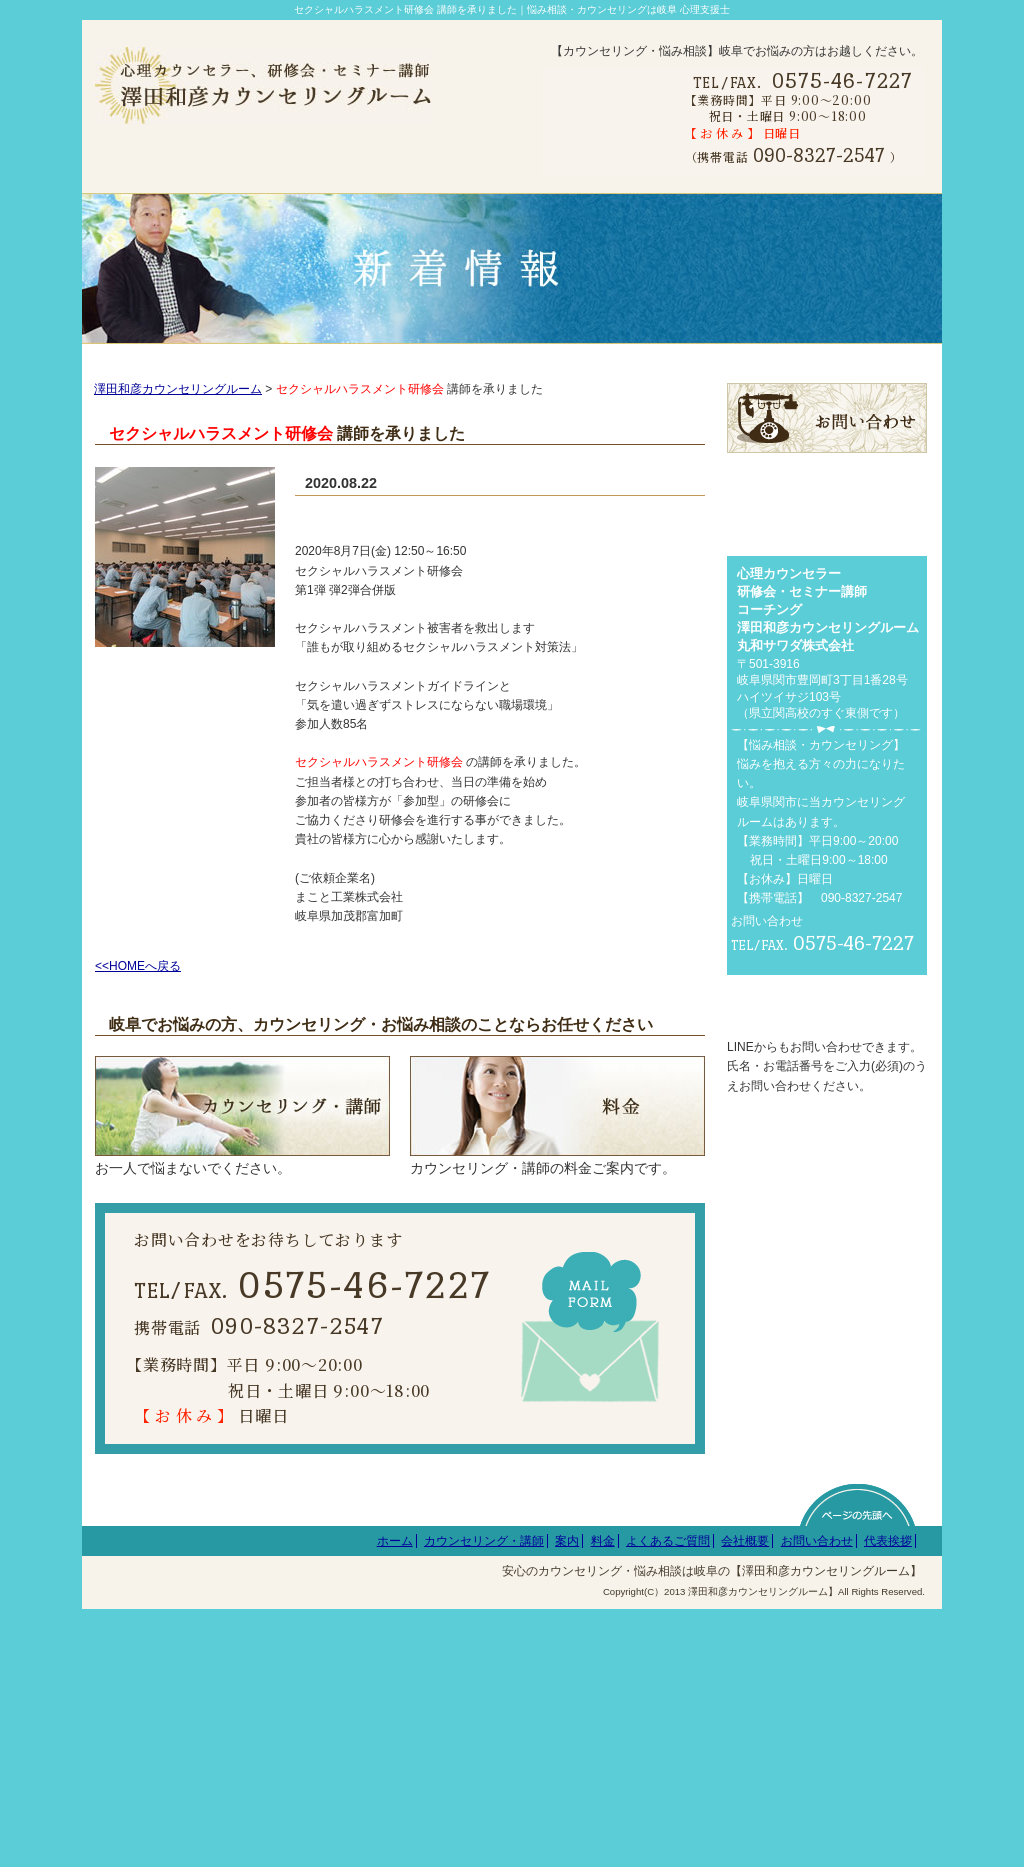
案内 (567, 1798)
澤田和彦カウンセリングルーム (178, 415)
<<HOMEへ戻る (138, 992)
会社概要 (745, 1798)
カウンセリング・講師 (484, 1798)
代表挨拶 (888, 1798)
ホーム (395, 1798)
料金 (603, 1798)
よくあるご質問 (668, 1798)
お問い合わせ (817, 1798)
